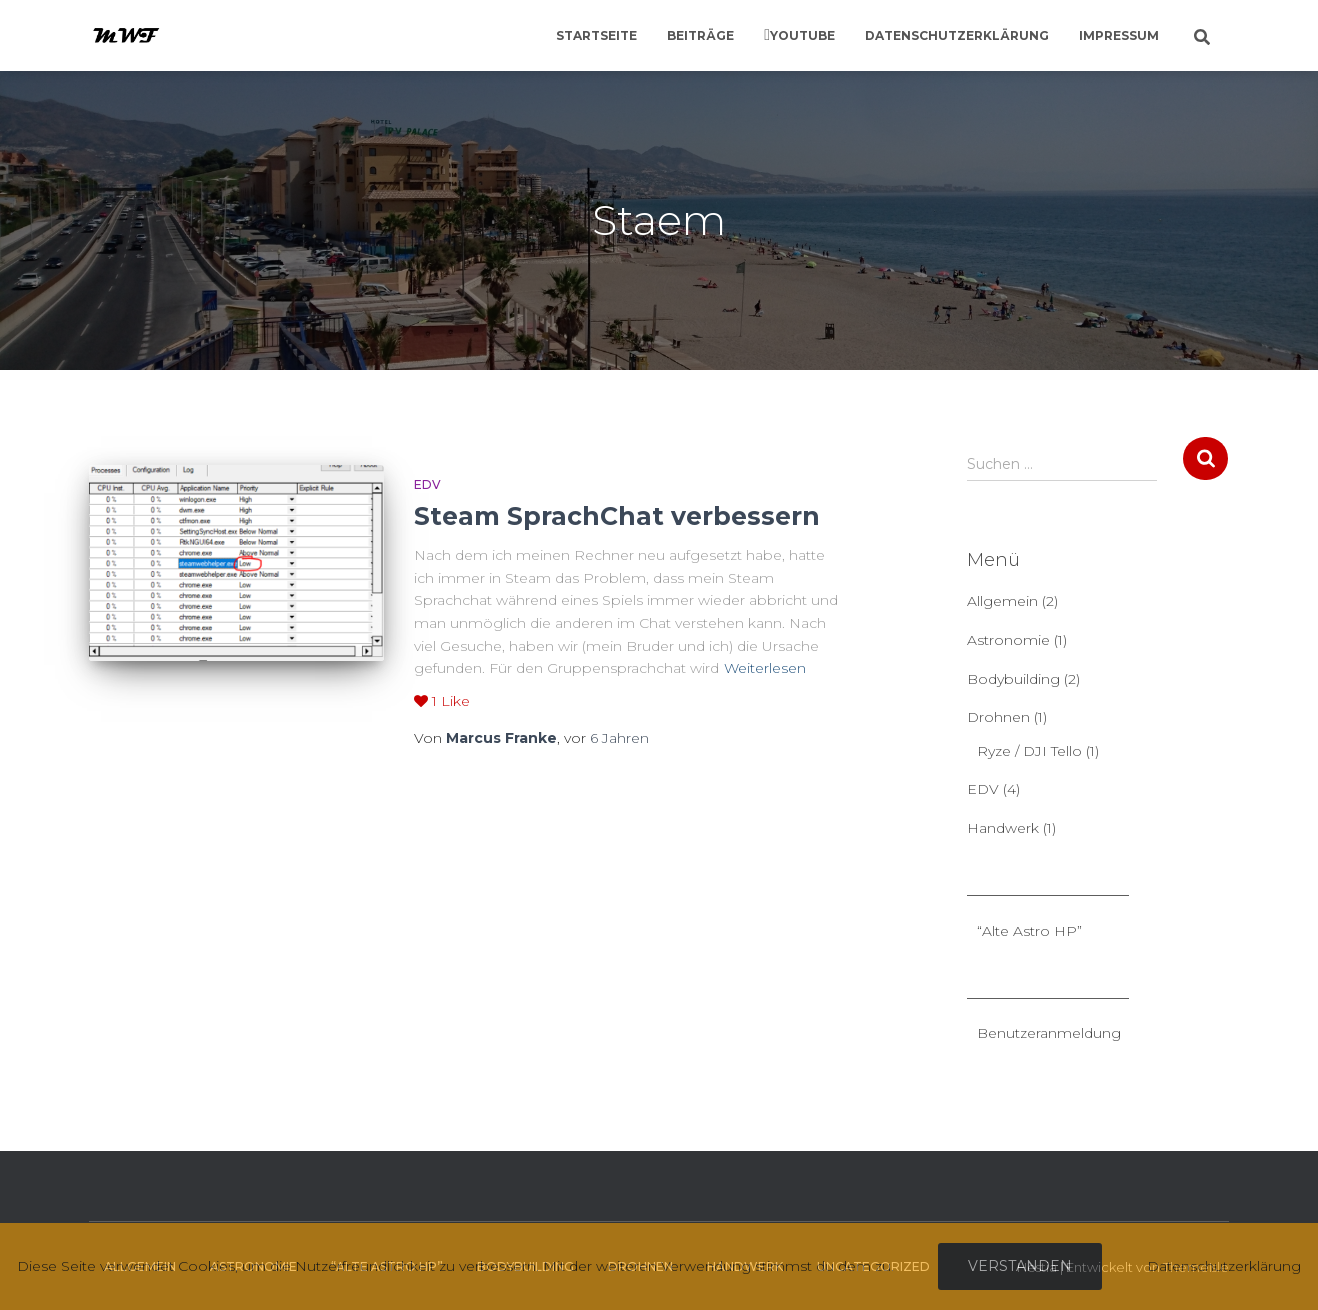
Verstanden (1020, 1266)
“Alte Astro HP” (1029, 931)
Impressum (1119, 35)
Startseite (596, 35)
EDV (427, 484)
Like (442, 701)
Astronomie (1008, 640)
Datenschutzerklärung (957, 35)
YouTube (802, 35)
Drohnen (998, 717)
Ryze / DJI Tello (1029, 751)
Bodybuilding (1013, 679)
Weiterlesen (765, 668)
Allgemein (1002, 601)
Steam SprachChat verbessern (617, 516)
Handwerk (1003, 828)
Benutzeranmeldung (1049, 1033)
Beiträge (700, 35)
